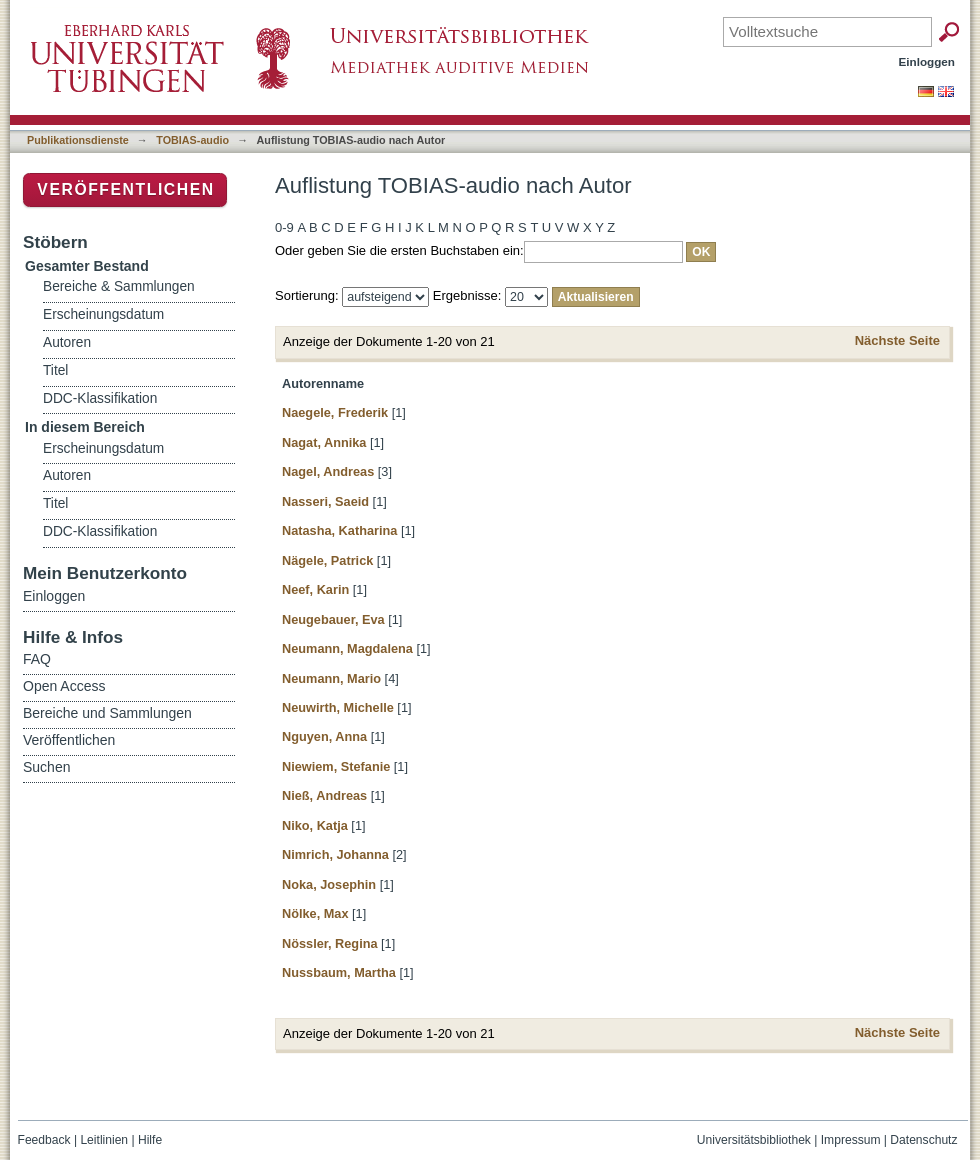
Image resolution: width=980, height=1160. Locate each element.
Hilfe (150, 1140)
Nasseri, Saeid (325, 501)
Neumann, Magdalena (347, 648)
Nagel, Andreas (328, 471)
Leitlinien (104, 1140)
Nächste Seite (897, 340)
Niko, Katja (315, 825)
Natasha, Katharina (339, 530)
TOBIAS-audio (192, 140)
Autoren (67, 342)
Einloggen (927, 61)
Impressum (851, 1140)
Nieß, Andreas (324, 795)
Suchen (46, 767)
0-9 (284, 227)
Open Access (64, 686)
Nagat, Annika (324, 442)
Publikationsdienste (78, 140)
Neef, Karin (315, 589)
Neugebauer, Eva (333, 619)
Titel (55, 370)
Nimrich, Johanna (335, 854)
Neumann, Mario (331, 678)
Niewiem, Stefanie (336, 766)
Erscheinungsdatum (103, 314)
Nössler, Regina (330, 943)
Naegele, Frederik (335, 412)
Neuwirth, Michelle (338, 707)
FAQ (37, 659)
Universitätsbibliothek (754, 1140)
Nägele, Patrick (327, 560)
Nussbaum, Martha (339, 972)
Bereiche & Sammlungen (119, 286)
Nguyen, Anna (324, 736)
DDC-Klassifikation (100, 398)
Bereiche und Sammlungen (107, 713)
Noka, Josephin (329, 884)
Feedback (44, 1140)
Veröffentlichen (125, 189)
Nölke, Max (315, 913)
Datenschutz (923, 1140)
